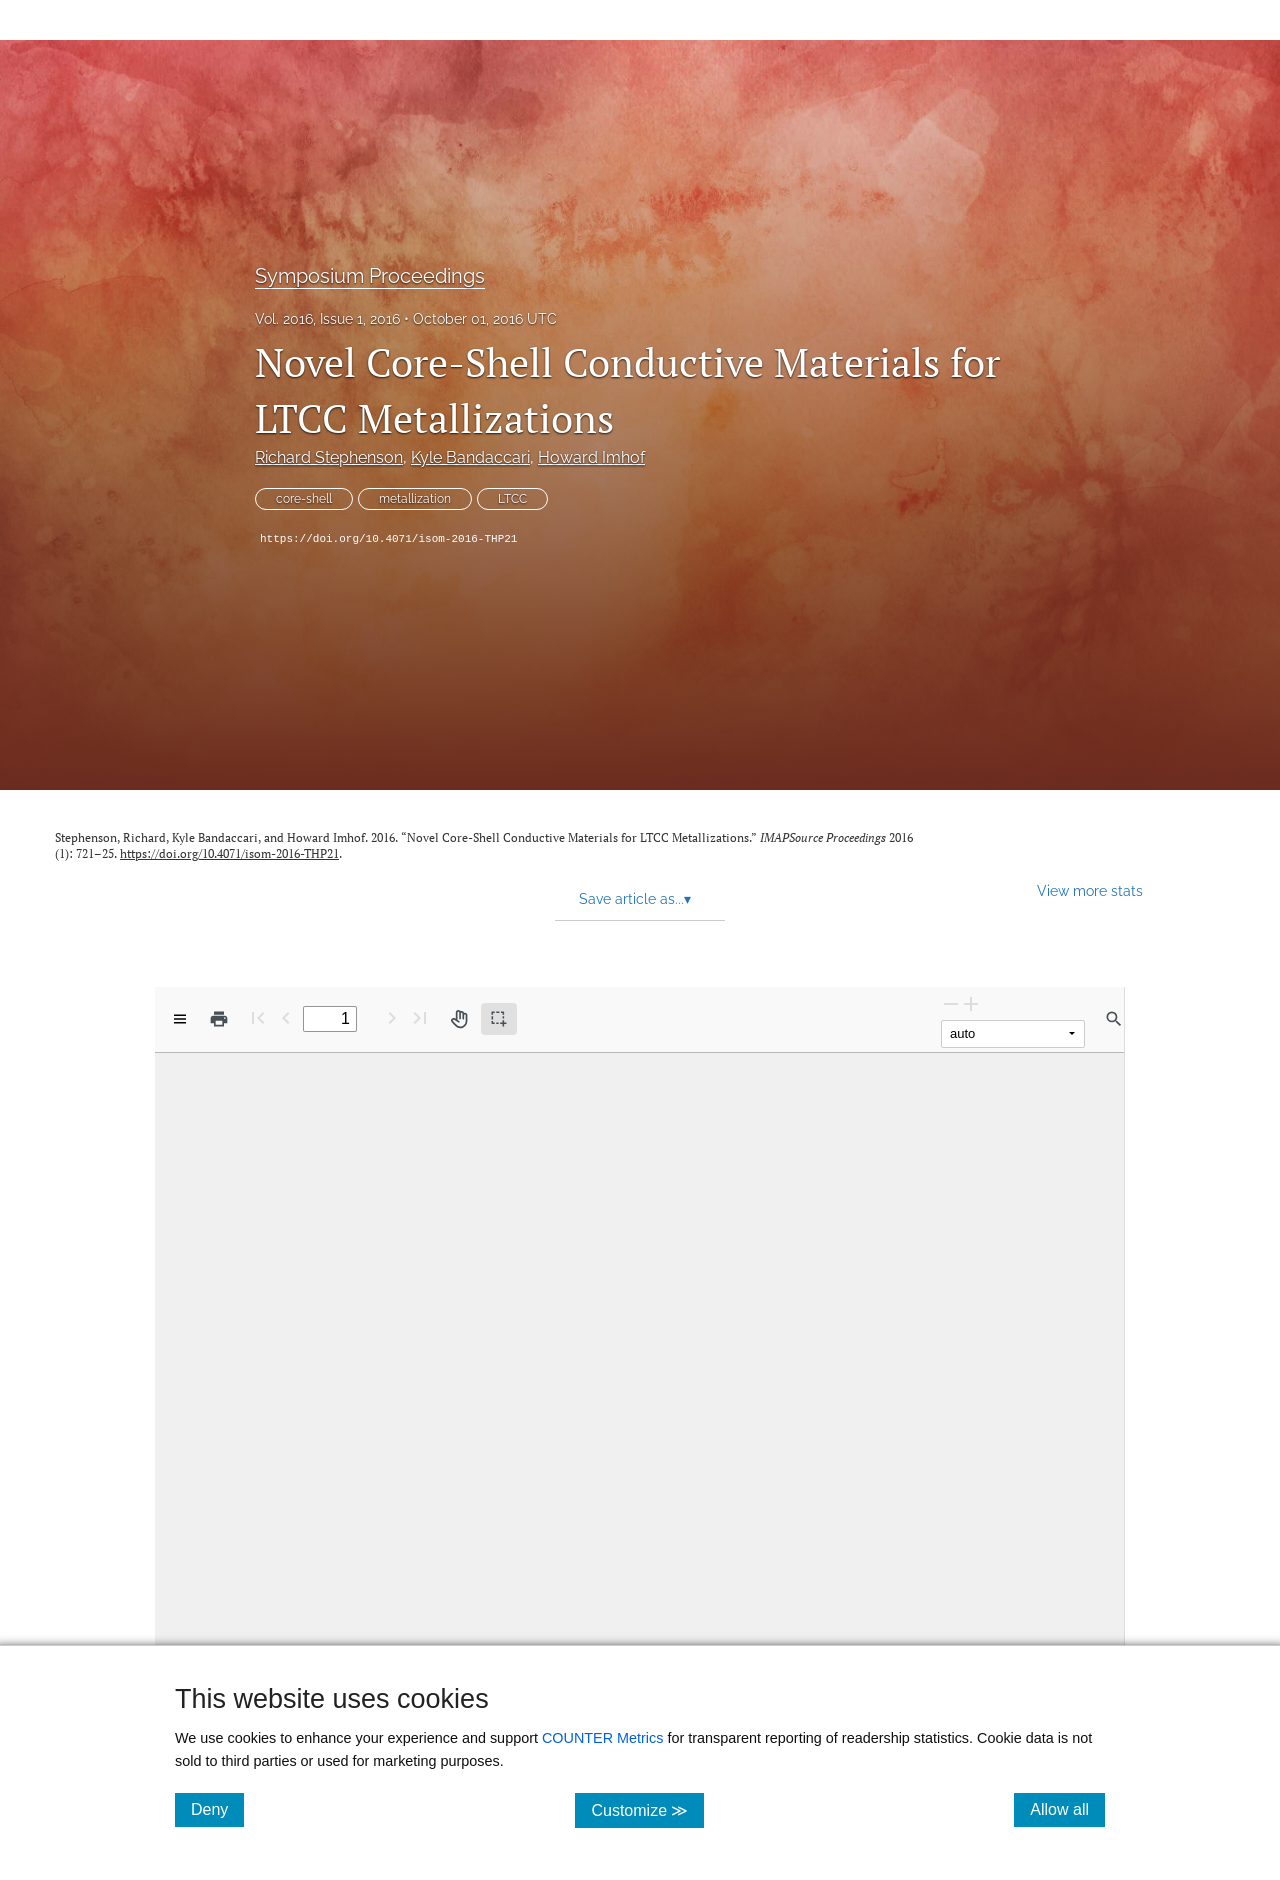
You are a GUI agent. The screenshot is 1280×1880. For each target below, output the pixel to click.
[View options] (180, 1019)
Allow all (1067, 1809)
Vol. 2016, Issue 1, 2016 (327, 319)
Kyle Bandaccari (470, 457)
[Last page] (420, 1017)
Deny (217, 1809)
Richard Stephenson (329, 457)
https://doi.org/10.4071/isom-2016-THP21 (388, 539)
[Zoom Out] (951, 1003)
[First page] (258, 1017)
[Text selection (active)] (499, 1019)
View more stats (1090, 890)
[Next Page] (392, 1017)
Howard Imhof (591, 457)
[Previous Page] (286, 1017)
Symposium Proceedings (370, 276)
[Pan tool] (459, 1019)
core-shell (304, 499)
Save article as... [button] (635, 899)
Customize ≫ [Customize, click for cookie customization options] (647, 1809)
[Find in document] (1114, 1019)
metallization (415, 499)
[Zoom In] (971, 1003)
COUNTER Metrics (603, 1738)
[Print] (219, 1019)
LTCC (512, 499)
